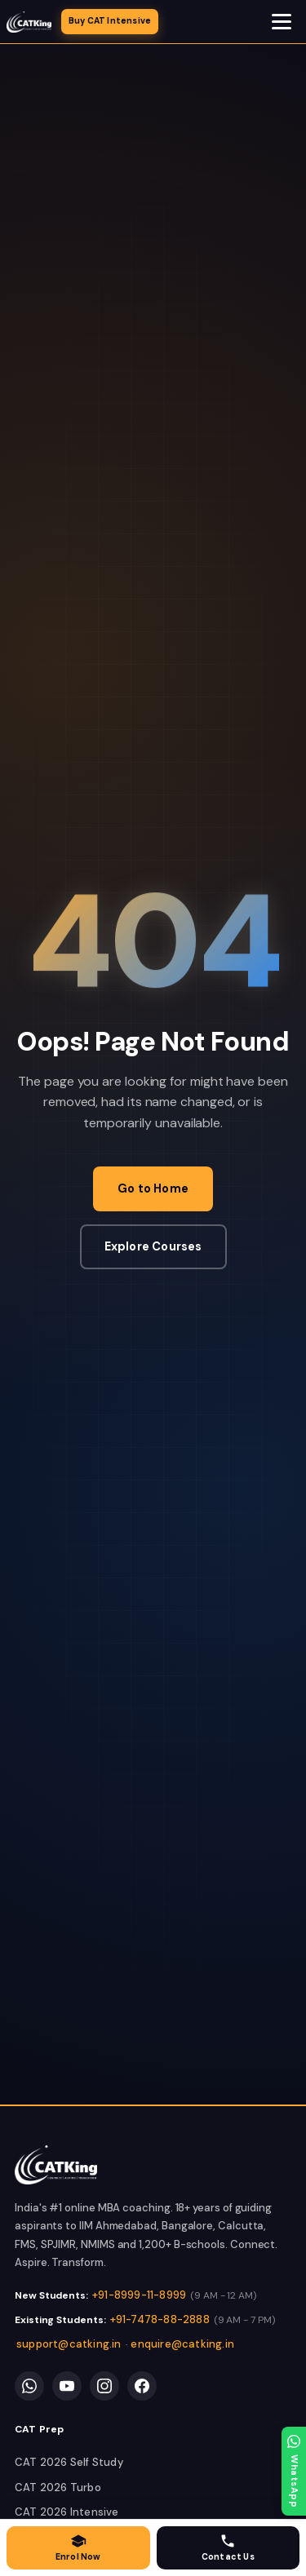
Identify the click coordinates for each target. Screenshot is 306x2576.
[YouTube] (67, 2386)
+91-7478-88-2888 (160, 2319)
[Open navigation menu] (282, 22)
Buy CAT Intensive (110, 20)
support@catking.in (69, 2344)
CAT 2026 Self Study (69, 2462)
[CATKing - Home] (29, 22)
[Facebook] (142, 2386)
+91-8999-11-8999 (139, 2295)
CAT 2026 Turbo (58, 2487)
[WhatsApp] (29, 2386)
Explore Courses (153, 1246)
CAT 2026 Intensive (67, 2512)
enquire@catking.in (182, 2344)
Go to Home (153, 1188)
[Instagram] (104, 2386)
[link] (56, 2164)
